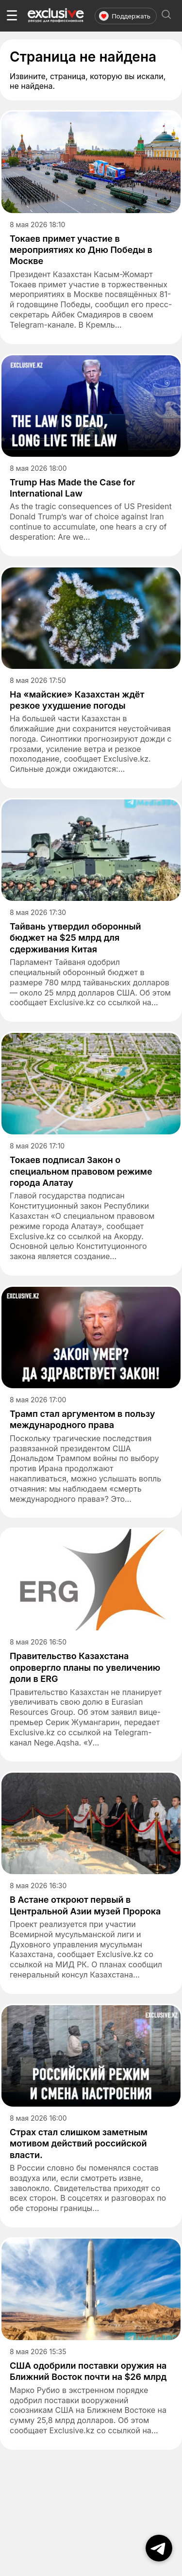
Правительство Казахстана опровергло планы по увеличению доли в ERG (85, 1667)
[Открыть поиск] (166, 16)
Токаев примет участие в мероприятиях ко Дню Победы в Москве (81, 249)
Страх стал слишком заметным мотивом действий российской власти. (79, 2143)
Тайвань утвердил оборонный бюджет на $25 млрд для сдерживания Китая (75, 937)
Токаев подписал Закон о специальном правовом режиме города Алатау (81, 1171)
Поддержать (124, 16)
